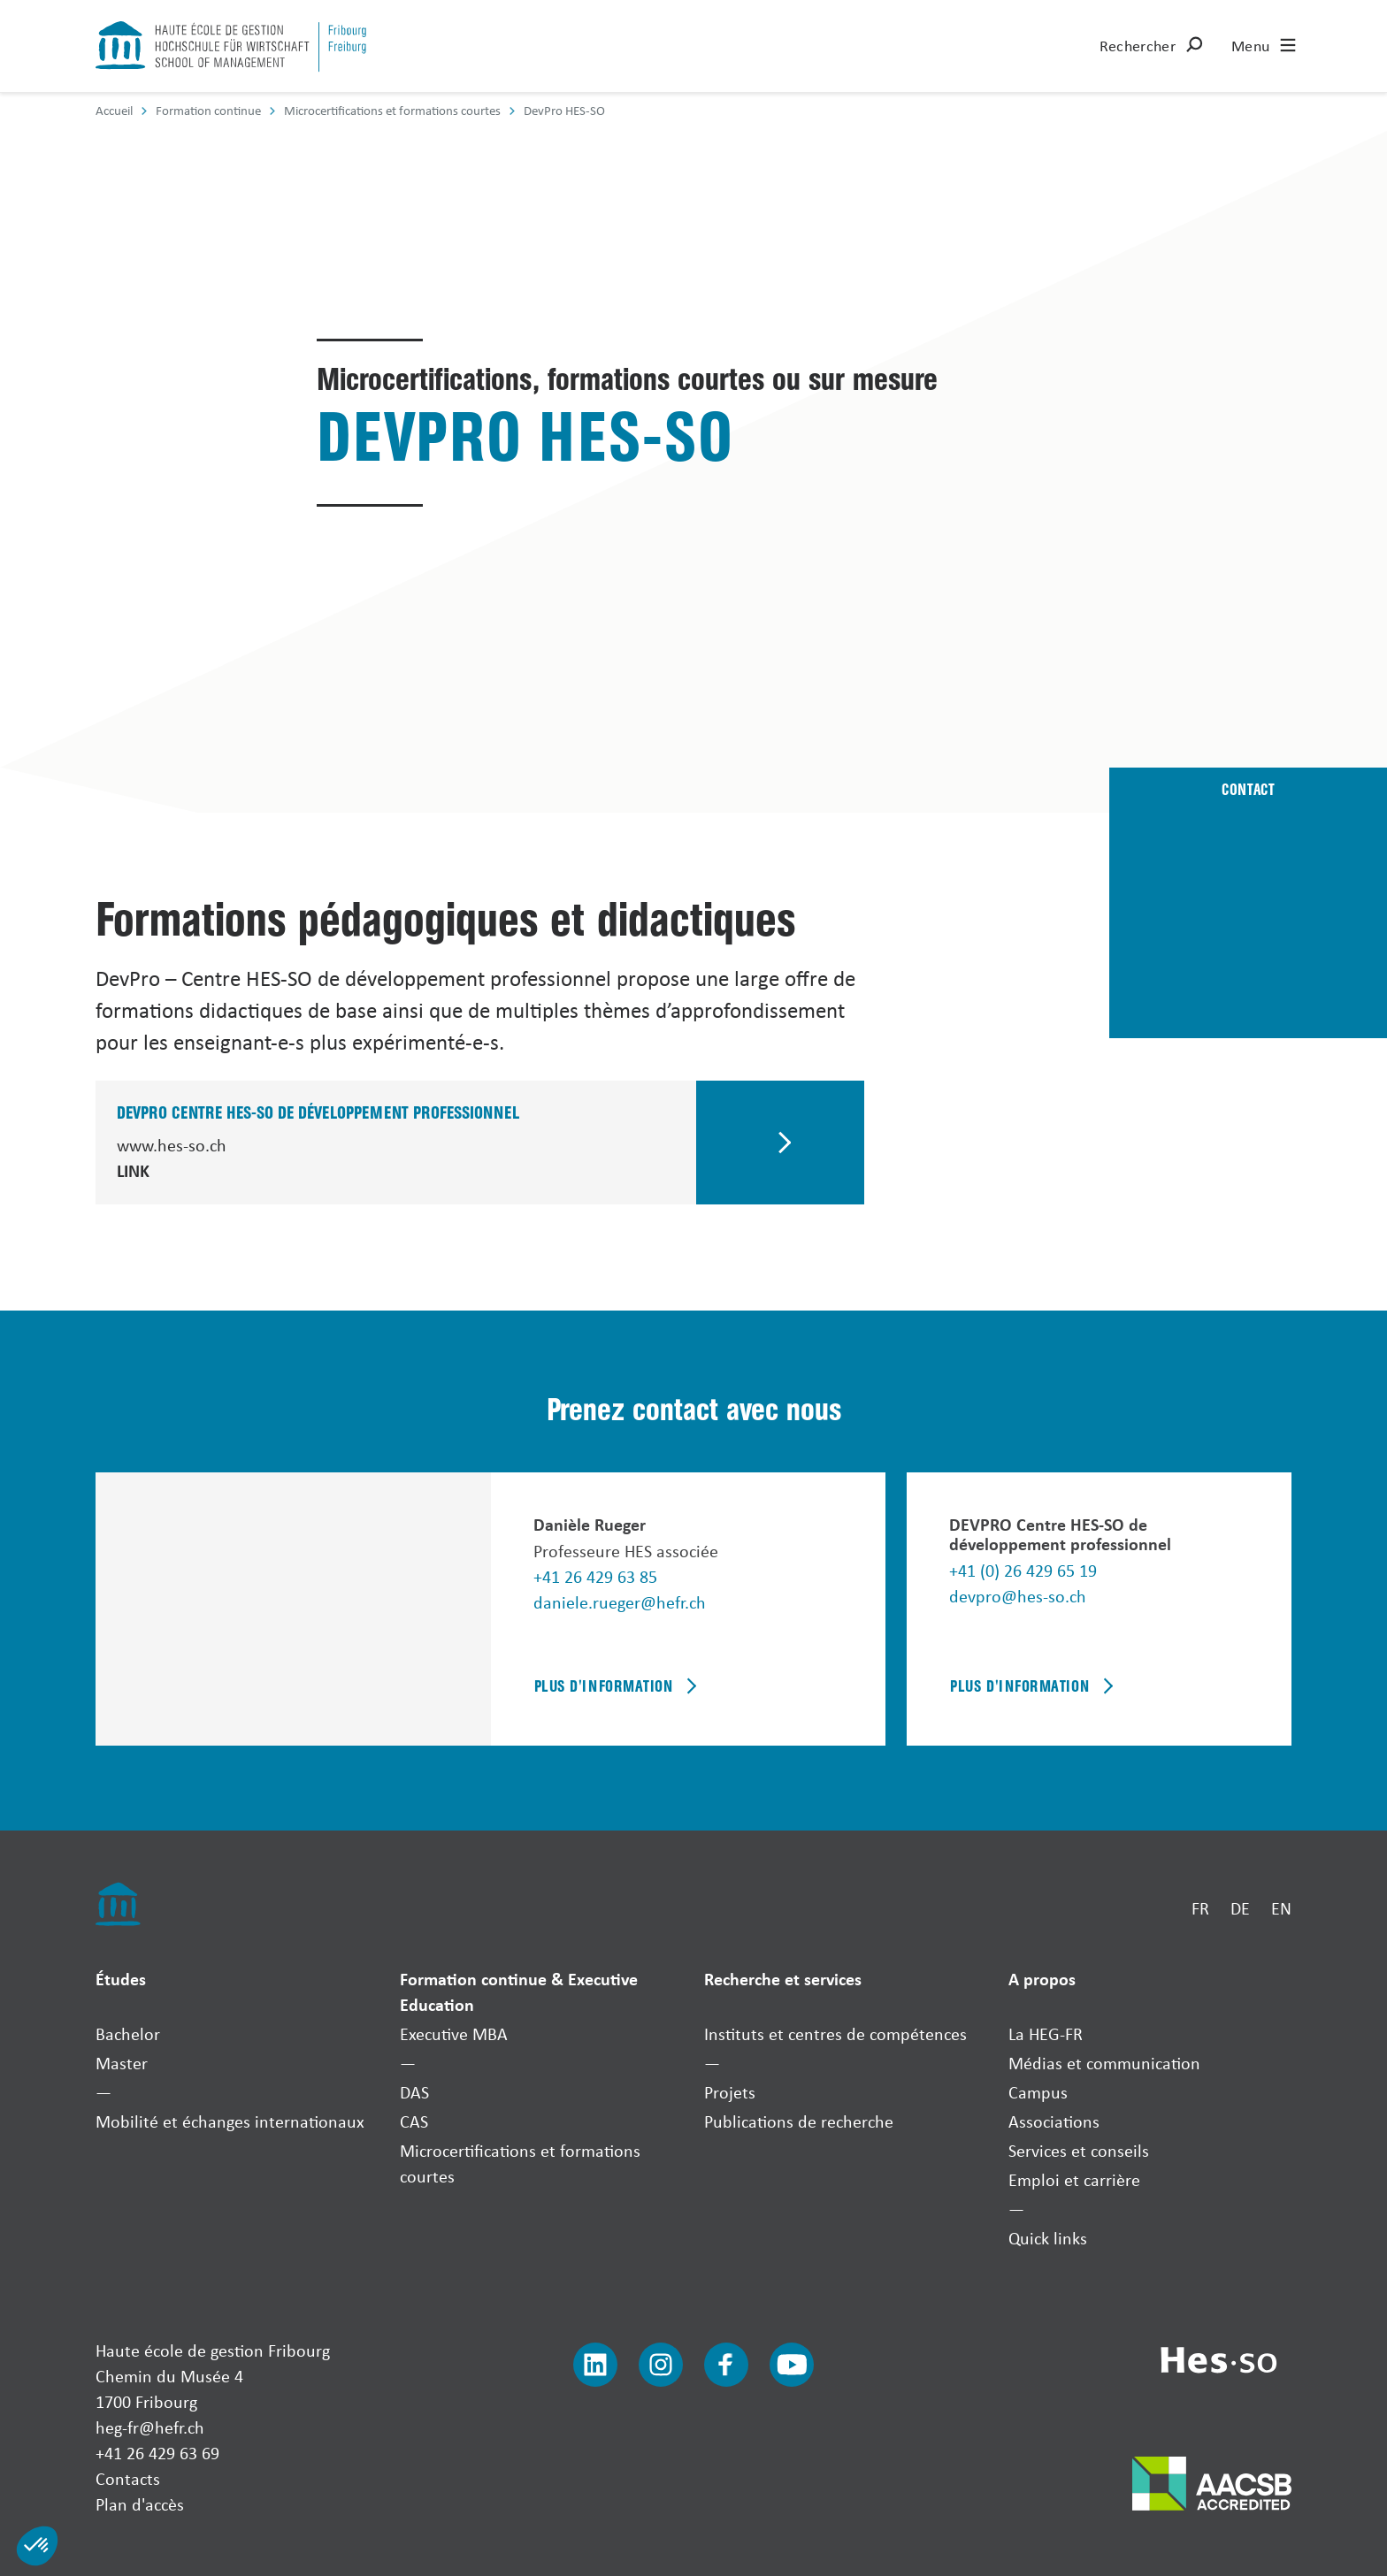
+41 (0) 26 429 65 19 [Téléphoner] (1023, 1570)
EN (1281, 1908)
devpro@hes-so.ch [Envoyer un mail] (1017, 1596)
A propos (1042, 1979)
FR (1200, 1908)
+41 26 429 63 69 (157, 2453)
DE (1240, 1908)
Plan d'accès (140, 2504)
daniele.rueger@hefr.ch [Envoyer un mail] (619, 1602)
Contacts (128, 2478)
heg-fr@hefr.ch (150, 2427)
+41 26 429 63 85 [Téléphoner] (595, 1576)
